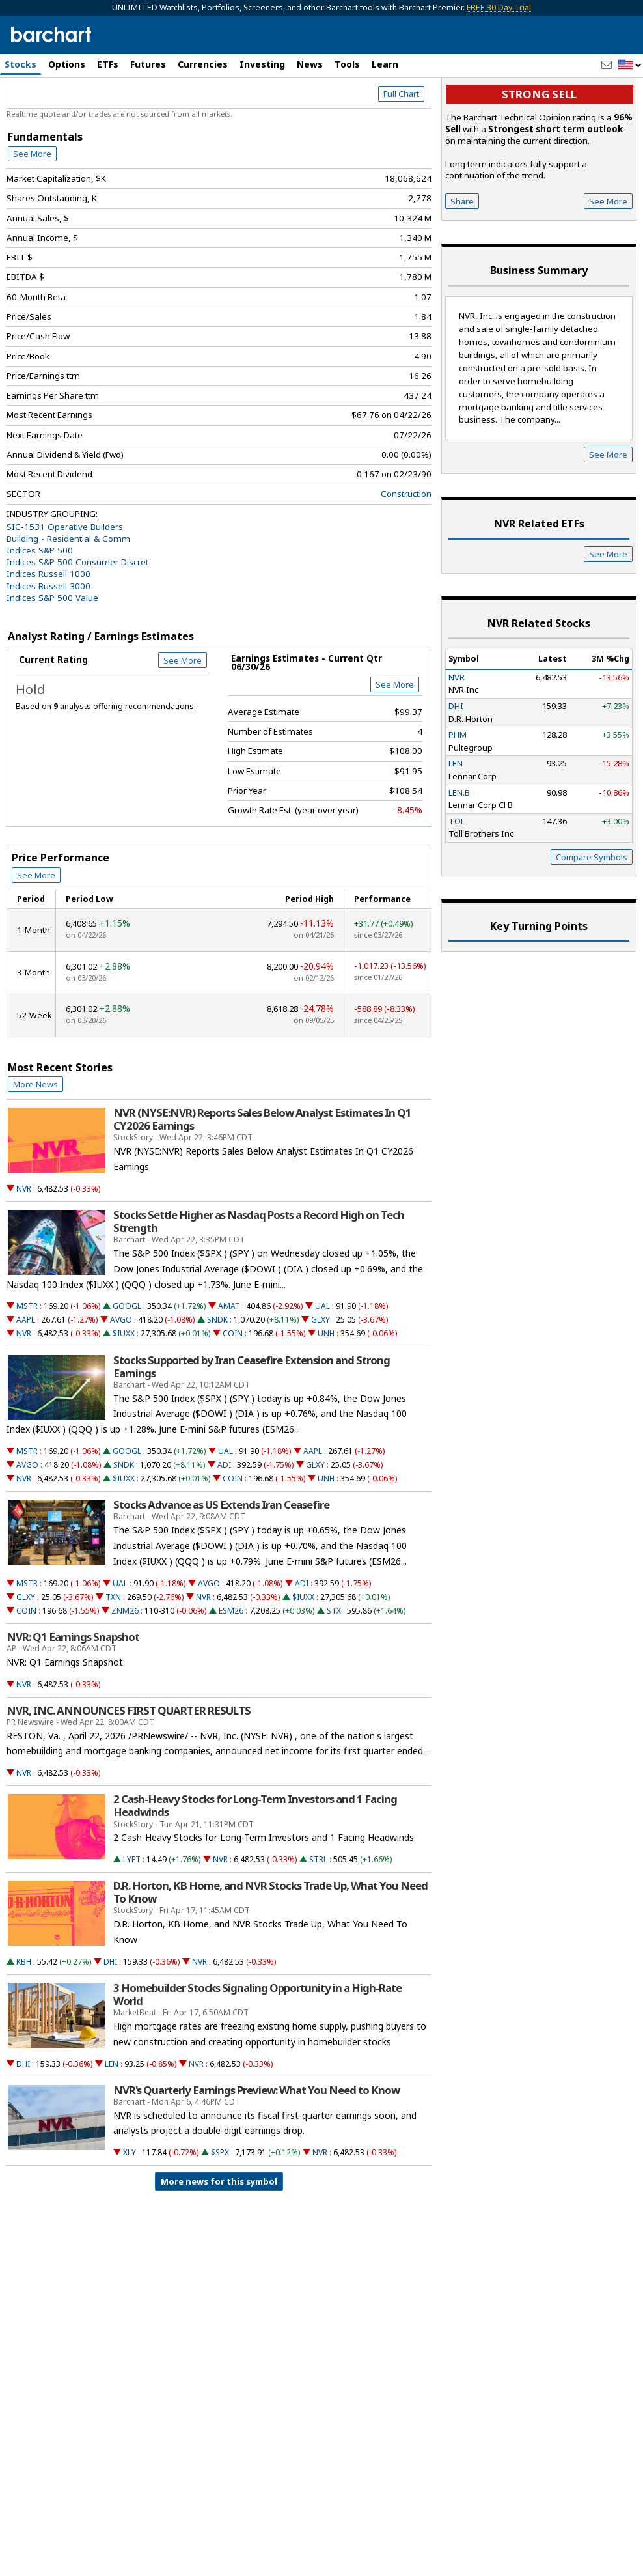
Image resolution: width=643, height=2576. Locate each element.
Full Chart (401, 150)
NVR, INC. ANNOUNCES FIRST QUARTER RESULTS (129, 1765)
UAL (322, 1361)
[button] (630, 65)
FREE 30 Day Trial (499, 7)
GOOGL (127, 1361)
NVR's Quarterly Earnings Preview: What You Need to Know (256, 2145)
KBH (23, 2017)
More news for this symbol (219, 2237)
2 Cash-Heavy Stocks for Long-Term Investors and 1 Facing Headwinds (255, 1862)
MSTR (27, 1361)
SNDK (217, 1375)
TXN (113, 1652)
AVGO (121, 1375)
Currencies (203, 64)
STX (334, 1666)
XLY (129, 2208)
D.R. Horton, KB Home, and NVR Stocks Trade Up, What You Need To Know (270, 1948)
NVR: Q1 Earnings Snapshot (73, 1692)
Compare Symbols (591, 912)
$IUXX (124, 1389)
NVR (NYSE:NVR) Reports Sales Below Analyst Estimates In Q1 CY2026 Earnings (262, 1175)
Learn (385, 64)
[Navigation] (119, 112)
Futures (148, 64)
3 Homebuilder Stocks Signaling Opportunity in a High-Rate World (257, 2050)
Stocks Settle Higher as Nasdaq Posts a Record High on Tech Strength (258, 1277)
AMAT (229, 1361)
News (310, 64)
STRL (318, 1914)
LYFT (132, 1914)
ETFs (107, 64)
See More (32, 209)
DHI (110, 2017)
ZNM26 (125, 1666)
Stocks (20, 64)
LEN (111, 2119)
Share (462, 256)
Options (66, 64)
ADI (224, 1520)
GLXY (320, 1375)
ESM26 (231, 1666)
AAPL (25, 1375)
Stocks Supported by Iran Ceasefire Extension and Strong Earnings (251, 1422)
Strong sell (539, 150)
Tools (347, 64)
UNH (326, 1389)
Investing (262, 64)
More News (35, 1139)
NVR (23, 1244)
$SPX (220, 2208)
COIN (233, 1389)
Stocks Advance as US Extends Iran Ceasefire (221, 1560)
